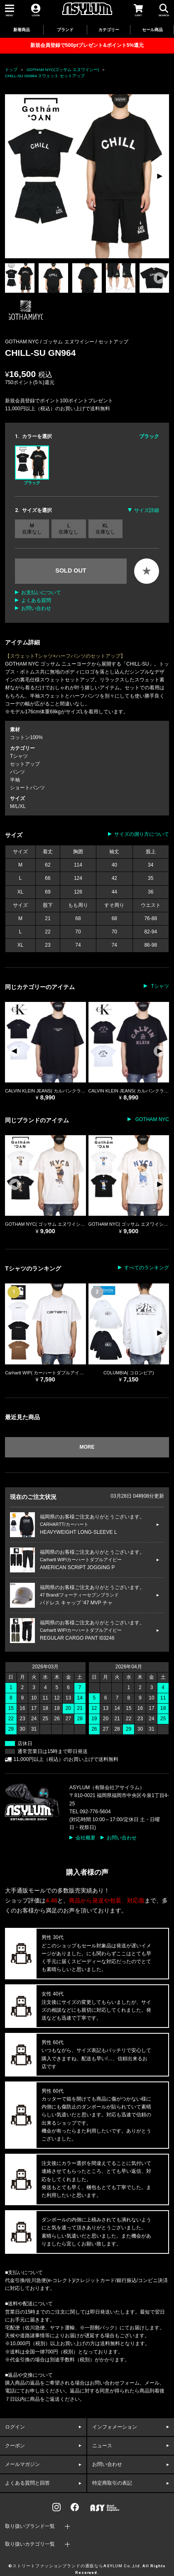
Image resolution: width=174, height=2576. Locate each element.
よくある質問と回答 (27, 2483)
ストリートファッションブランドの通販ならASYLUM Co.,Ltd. (77, 2566)
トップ (11, 69)
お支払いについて (41, 592)
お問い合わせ (36, 608)
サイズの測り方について (141, 834)
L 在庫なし (68, 528)
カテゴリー (108, 29)
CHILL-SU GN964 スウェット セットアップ (45, 75)
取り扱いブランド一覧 (30, 2526)
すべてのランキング (146, 1268)
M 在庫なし (32, 528)
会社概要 (86, 1838)
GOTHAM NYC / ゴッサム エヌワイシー (50, 342)
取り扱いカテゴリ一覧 (30, 2544)
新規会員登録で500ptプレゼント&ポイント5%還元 (87, 45)
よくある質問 (36, 600)
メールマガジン (22, 2464)
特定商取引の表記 (112, 2483)
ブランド (65, 29)
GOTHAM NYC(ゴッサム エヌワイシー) (63, 69)
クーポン (15, 2446)
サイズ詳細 (146, 510)
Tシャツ (19, 756)
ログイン (15, 2427)
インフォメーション (114, 2427)
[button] (159, 176)
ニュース (102, 2446)
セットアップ (113, 342)
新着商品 (21, 29)
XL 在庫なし (105, 528)
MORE (87, 1447)
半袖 (15, 780)
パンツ (17, 772)
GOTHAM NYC (151, 1119)
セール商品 (152, 29)
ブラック (32, 465)
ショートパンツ (27, 788)
